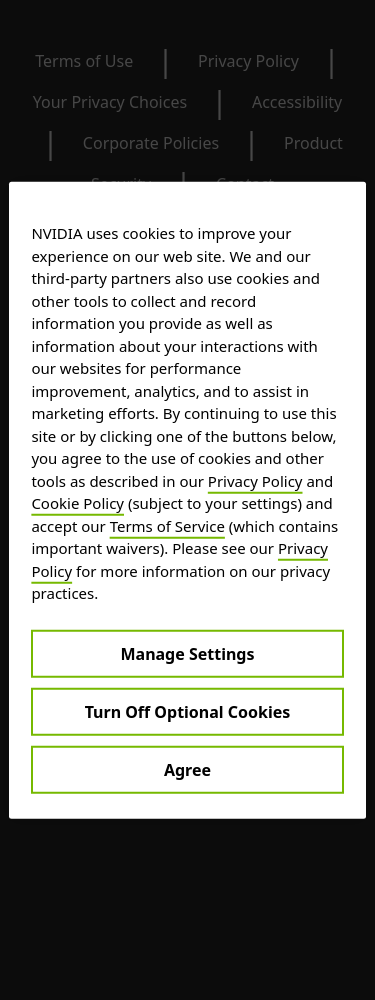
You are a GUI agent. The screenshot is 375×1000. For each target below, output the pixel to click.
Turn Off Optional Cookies (188, 711)
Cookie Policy (77, 503)
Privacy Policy (255, 480)
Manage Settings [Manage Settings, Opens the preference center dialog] (187, 653)
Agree (187, 769)
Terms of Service (167, 525)
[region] (187, 500)
